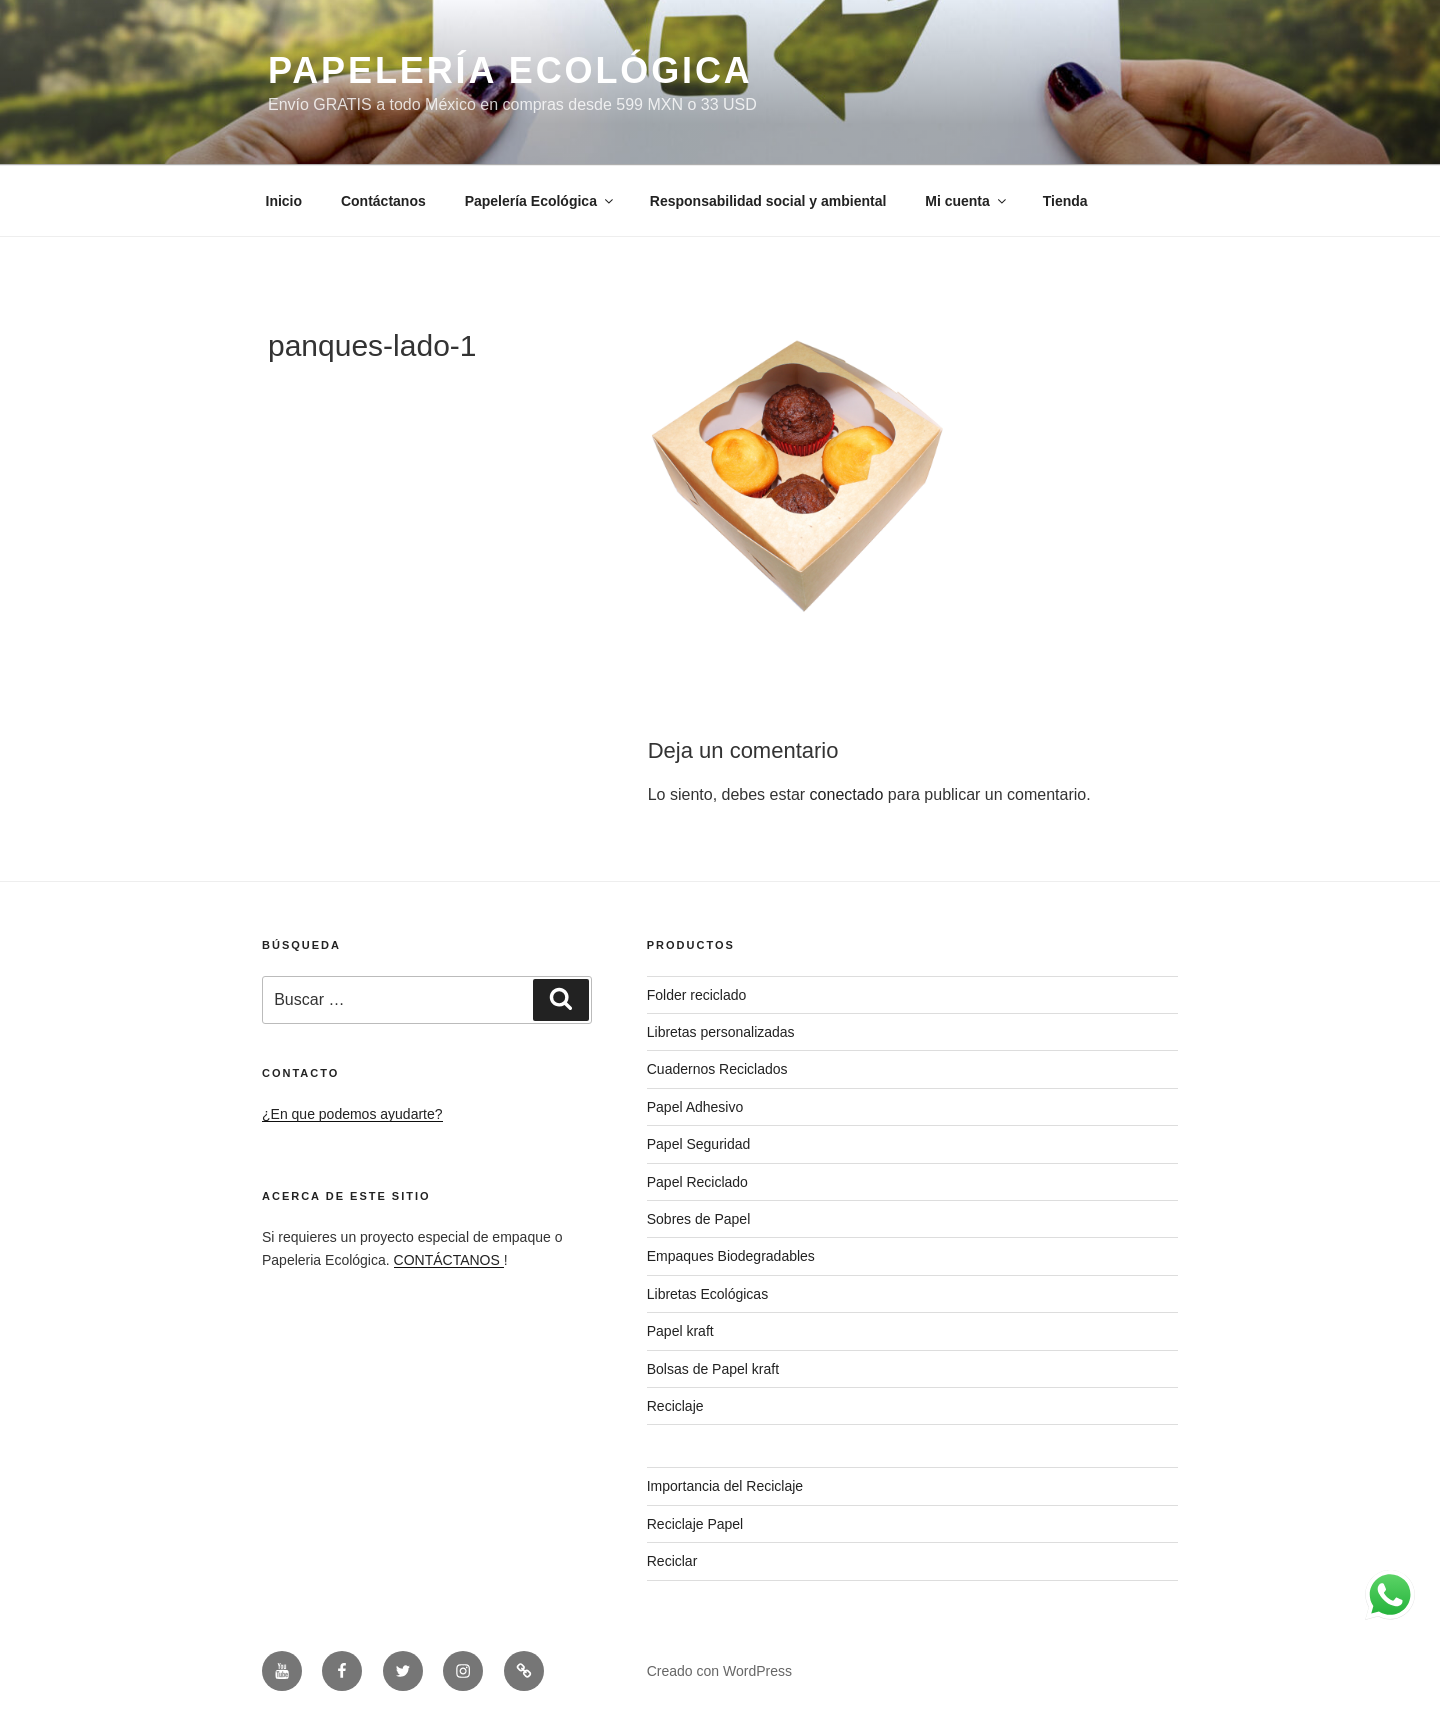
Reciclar (672, 1561)
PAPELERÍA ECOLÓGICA (510, 70)
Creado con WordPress (719, 1671)
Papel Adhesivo (695, 1107)
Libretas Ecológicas (707, 1294)
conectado (847, 794)
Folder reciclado (697, 995)
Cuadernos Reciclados (717, 1069)
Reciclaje (675, 1406)
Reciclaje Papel (695, 1524)
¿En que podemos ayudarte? (352, 1114)
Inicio (284, 201)
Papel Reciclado (697, 1182)
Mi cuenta (967, 201)
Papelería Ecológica (540, 201)
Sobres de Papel (699, 1219)
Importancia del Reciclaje (725, 1486)
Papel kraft (680, 1331)
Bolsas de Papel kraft (713, 1369)
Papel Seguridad (699, 1144)
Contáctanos (383, 201)
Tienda (1065, 201)
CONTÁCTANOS (449, 1260)
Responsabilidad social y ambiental (768, 201)
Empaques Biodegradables (731, 1256)
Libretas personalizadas (721, 1032)
